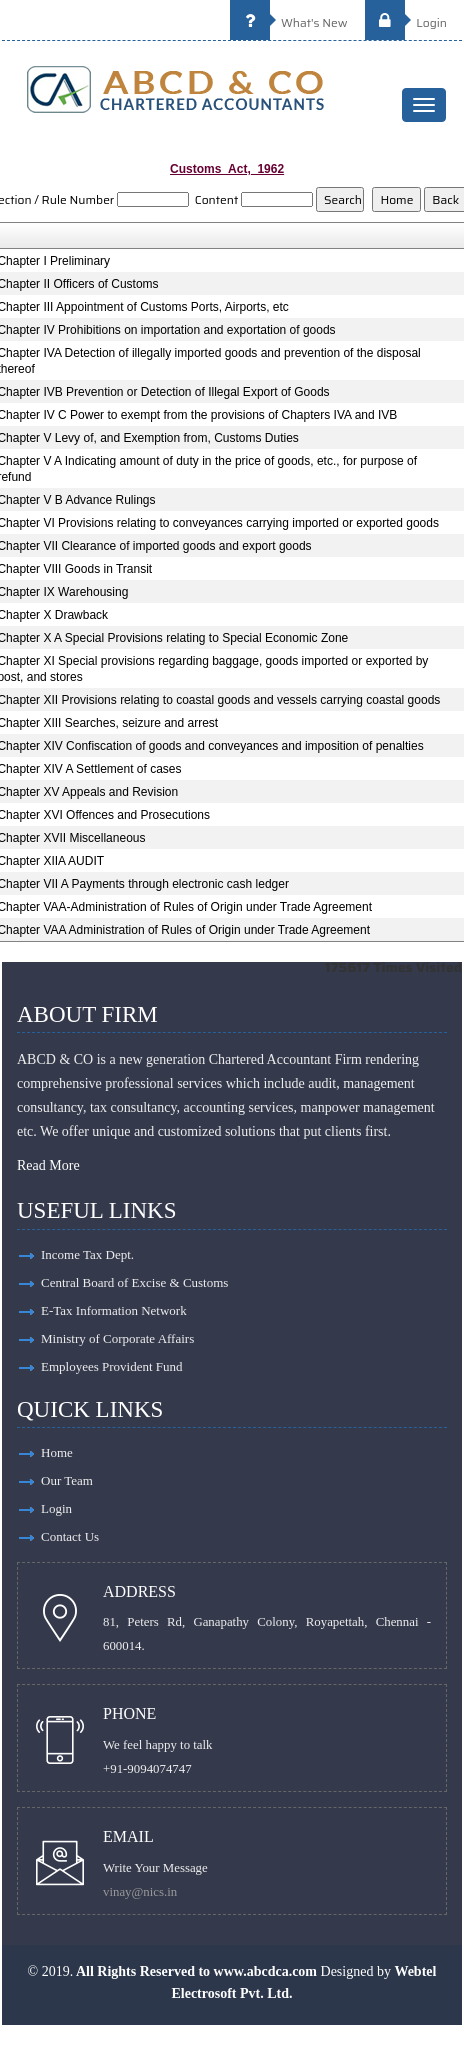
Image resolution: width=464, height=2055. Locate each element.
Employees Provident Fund (112, 1366)
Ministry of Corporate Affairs (117, 1338)
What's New (289, 22)
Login (406, 22)
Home (57, 1452)
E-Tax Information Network (114, 1310)
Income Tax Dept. (87, 1254)
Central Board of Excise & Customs (134, 1282)
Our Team (67, 1480)
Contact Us (70, 1536)
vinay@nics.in (140, 1892)
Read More (48, 1165)
